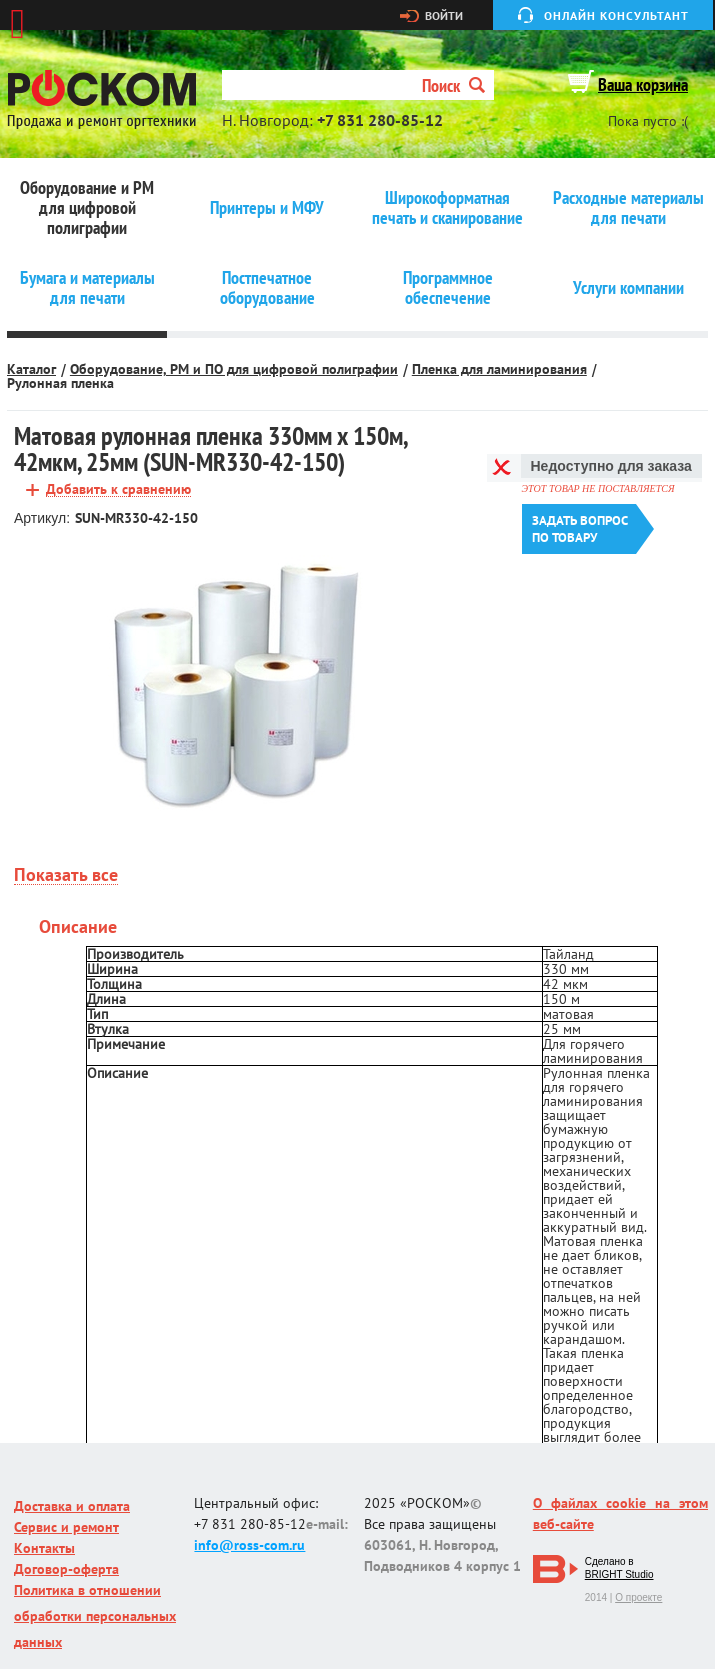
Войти (444, 16)
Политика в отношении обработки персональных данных (95, 1616)
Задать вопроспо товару (580, 529)
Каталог (31, 369)
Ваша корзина (643, 84)
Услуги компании (628, 288)
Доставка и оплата (72, 1506)
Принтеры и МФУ (267, 208)
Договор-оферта (66, 1569)
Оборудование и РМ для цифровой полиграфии (87, 208)
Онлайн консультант (616, 15)
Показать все (66, 875)
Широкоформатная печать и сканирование (447, 208)
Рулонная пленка (60, 383)
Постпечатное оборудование (267, 288)
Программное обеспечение (448, 288)
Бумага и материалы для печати (87, 288)
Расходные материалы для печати (628, 208)
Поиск (453, 85)
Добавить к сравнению (118, 489)
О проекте (638, 1597)
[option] (236, 685)
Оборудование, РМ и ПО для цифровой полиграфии (234, 369)
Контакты (44, 1548)
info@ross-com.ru (249, 1545)
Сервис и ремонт (66, 1527)
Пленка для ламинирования (499, 369)
